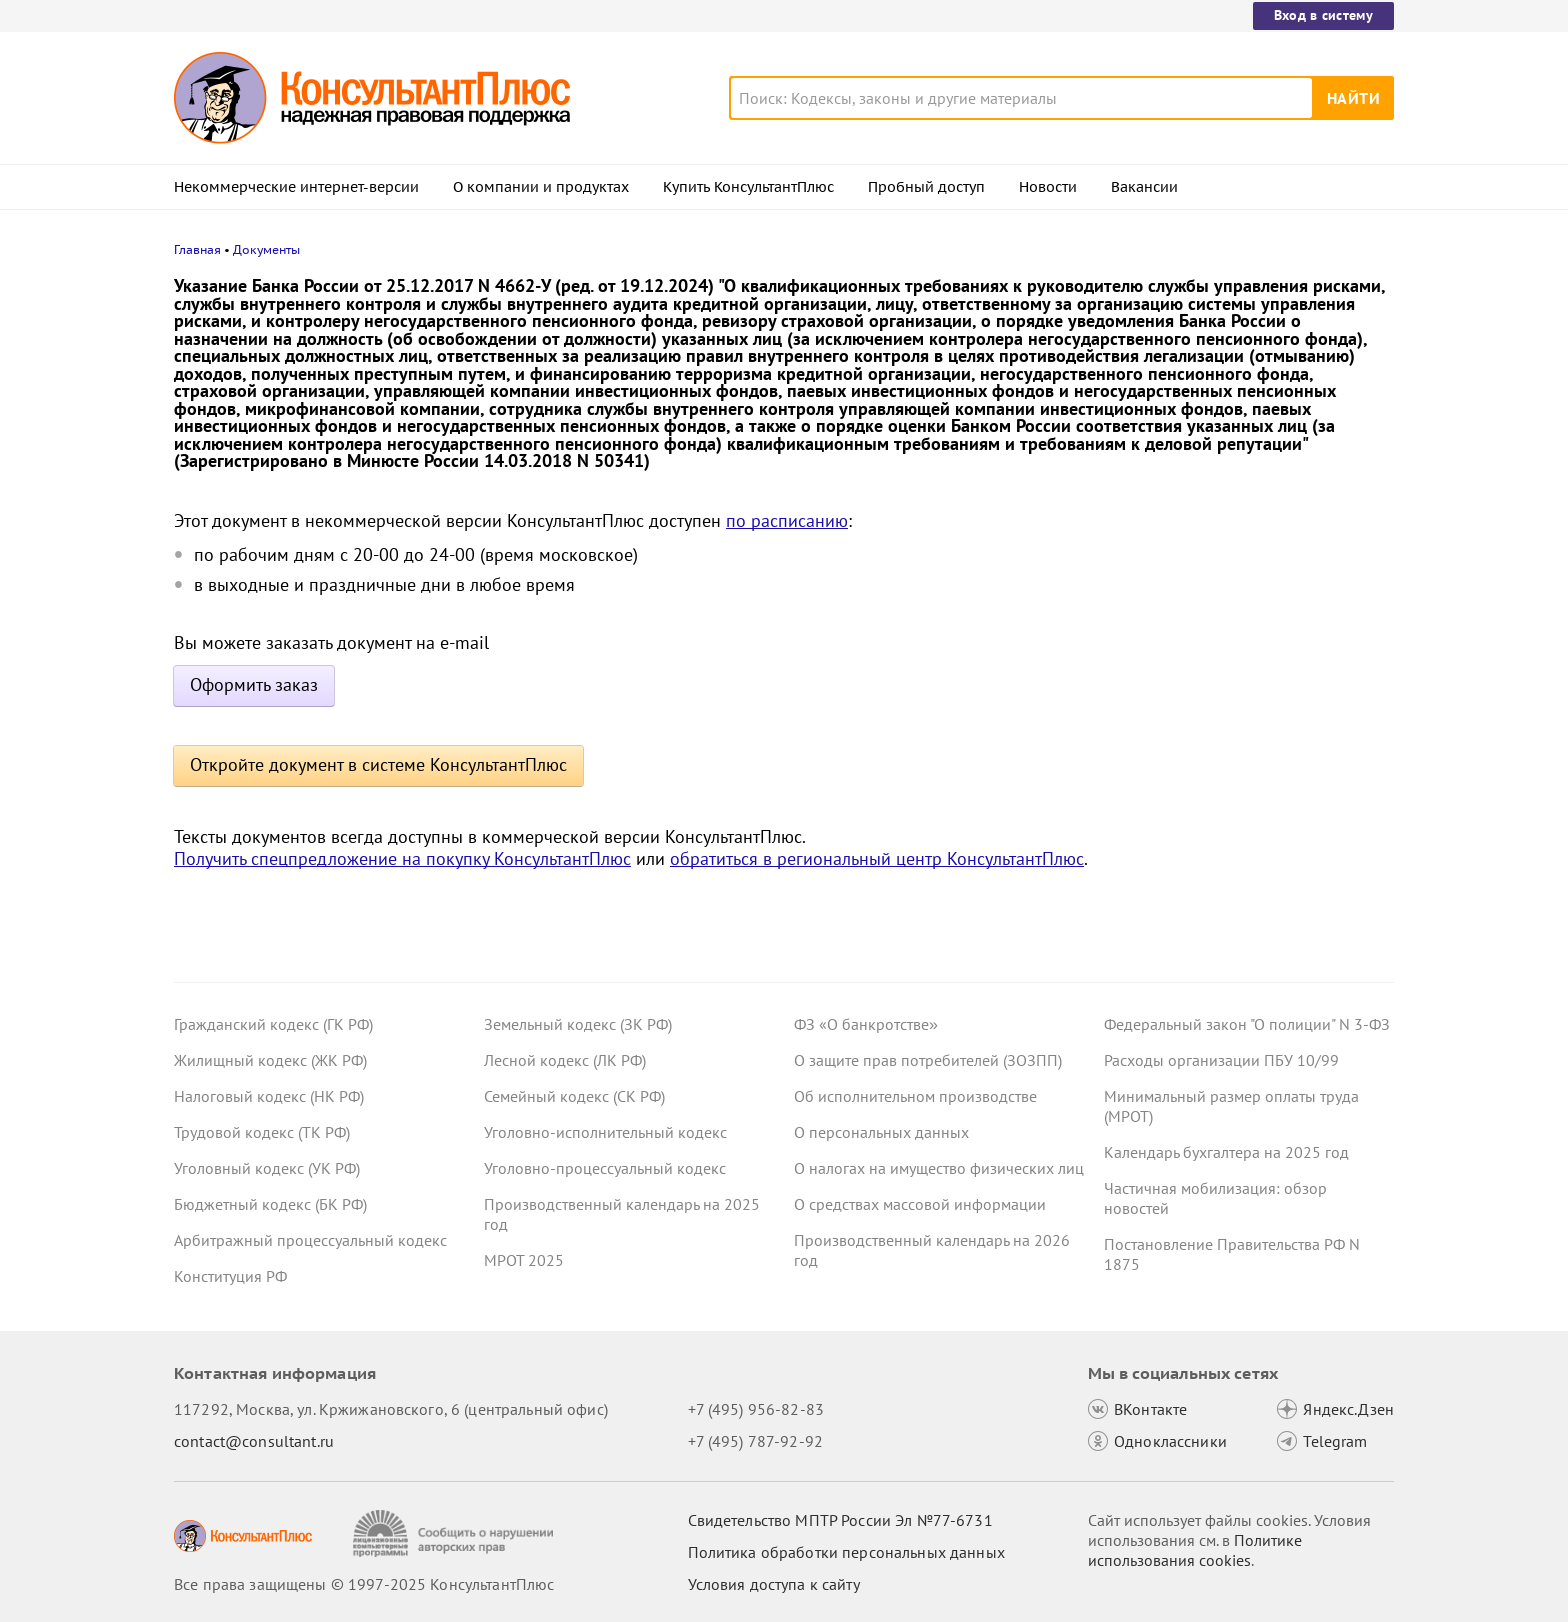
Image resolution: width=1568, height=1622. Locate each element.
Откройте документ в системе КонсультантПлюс (378, 764)
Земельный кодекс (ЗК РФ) (578, 1024)
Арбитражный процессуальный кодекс (310, 1240)
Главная (197, 249)
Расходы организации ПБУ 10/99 (1221, 1060)
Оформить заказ (254, 684)
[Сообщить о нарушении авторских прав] (455, 1533)
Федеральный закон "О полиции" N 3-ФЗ (1247, 1024)
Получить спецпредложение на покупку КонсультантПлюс (402, 858)
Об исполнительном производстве (915, 1096)
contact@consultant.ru (254, 1441)
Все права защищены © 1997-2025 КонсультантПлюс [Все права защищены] (364, 1584)
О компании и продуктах (541, 187)
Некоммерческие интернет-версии (296, 187)
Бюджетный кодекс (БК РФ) (270, 1204)
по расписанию (787, 520)
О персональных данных (881, 1132)
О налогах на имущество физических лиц (939, 1168)
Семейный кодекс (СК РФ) (574, 1096)
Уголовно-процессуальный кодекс (605, 1168)
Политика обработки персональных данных (846, 1552)
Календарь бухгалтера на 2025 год (1226, 1152)
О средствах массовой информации (920, 1204)
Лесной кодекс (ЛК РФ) (565, 1060)
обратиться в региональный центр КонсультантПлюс (877, 858)
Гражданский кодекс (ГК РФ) (273, 1024)
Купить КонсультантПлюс (748, 187)
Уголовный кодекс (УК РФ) (267, 1168)
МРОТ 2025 (524, 1260)
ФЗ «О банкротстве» (866, 1024)
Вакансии (1144, 187)
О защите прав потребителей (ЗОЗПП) (928, 1060)
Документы (266, 249)
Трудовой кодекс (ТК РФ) (262, 1132)
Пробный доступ (926, 187)
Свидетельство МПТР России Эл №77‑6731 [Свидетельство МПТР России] (840, 1520)
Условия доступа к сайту (774, 1584)
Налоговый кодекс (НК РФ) (269, 1096)
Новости (1048, 187)
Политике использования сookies (1195, 1550)
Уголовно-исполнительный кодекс (605, 1132)
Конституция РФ (230, 1276)
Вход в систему (1323, 15)
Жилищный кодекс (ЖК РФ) (270, 1060)
